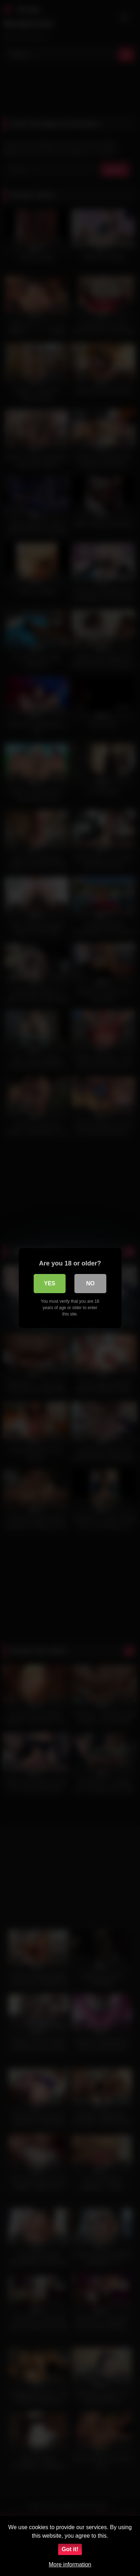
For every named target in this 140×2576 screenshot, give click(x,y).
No (90, 1283)
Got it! (70, 2549)
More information (70, 2564)
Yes (49, 1283)
